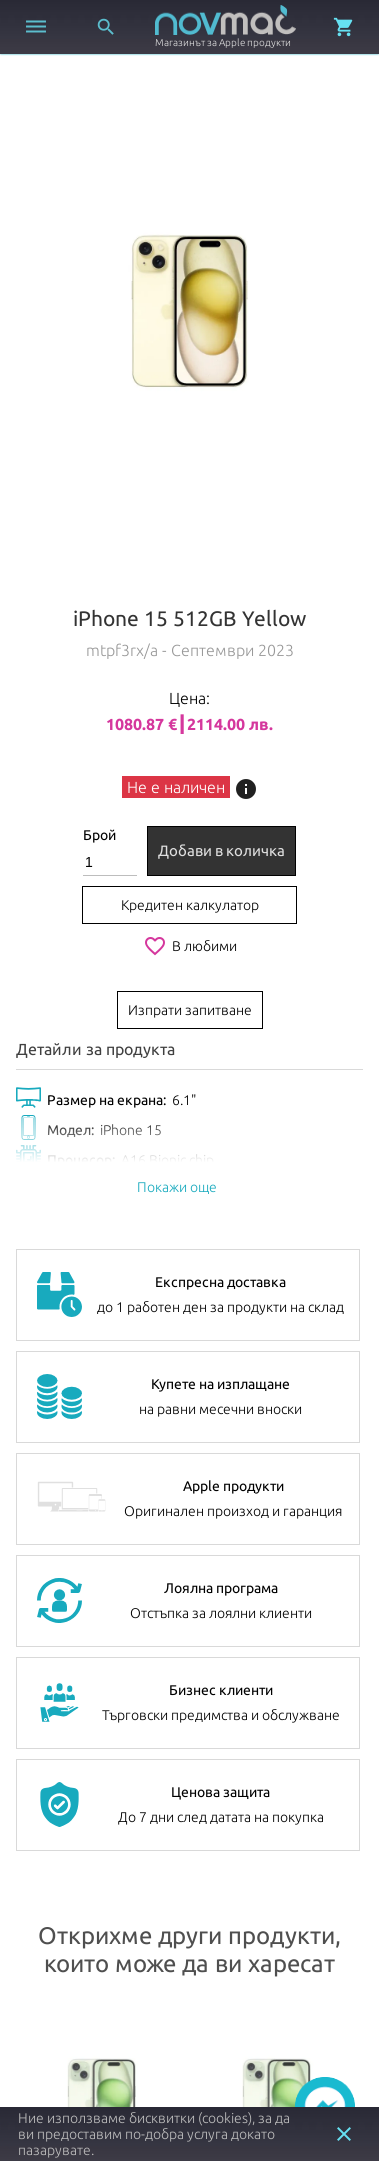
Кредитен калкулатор (190, 905)
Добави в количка (221, 850)
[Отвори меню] (36, 27)
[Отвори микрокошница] (344, 27)
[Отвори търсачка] (106, 27)
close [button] (344, 2134)
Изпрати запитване (190, 1010)
